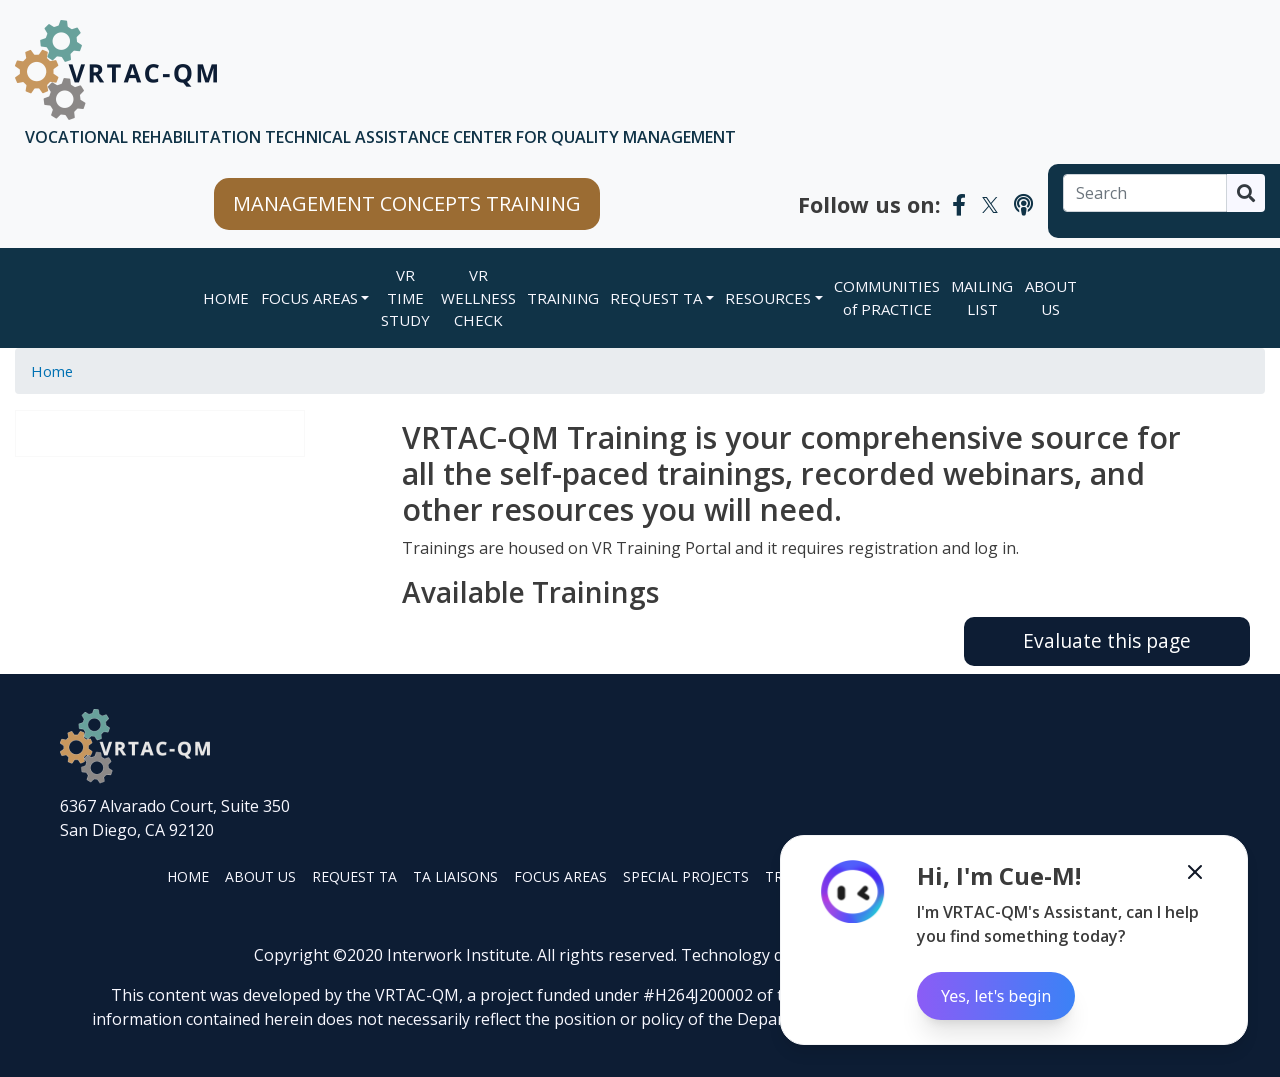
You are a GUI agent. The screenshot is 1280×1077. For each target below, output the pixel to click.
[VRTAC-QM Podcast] (1023, 204)
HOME (188, 876)
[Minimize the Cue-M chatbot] (1195, 872)
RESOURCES (768, 298)
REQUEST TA (656, 298)
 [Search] (1246, 193)
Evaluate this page (1107, 640)
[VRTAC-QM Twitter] (990, 204)
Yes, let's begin (996, 996)
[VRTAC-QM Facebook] (959, 204)
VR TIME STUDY (405, 297)
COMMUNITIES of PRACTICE (887, 297)
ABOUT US (1051, 297)
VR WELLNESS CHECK (478, 297)
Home (226, 298)
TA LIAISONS (455, 876)
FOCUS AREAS (309, 298)
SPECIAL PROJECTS (686, 876)
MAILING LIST (982, 297)
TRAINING (563, 298)
